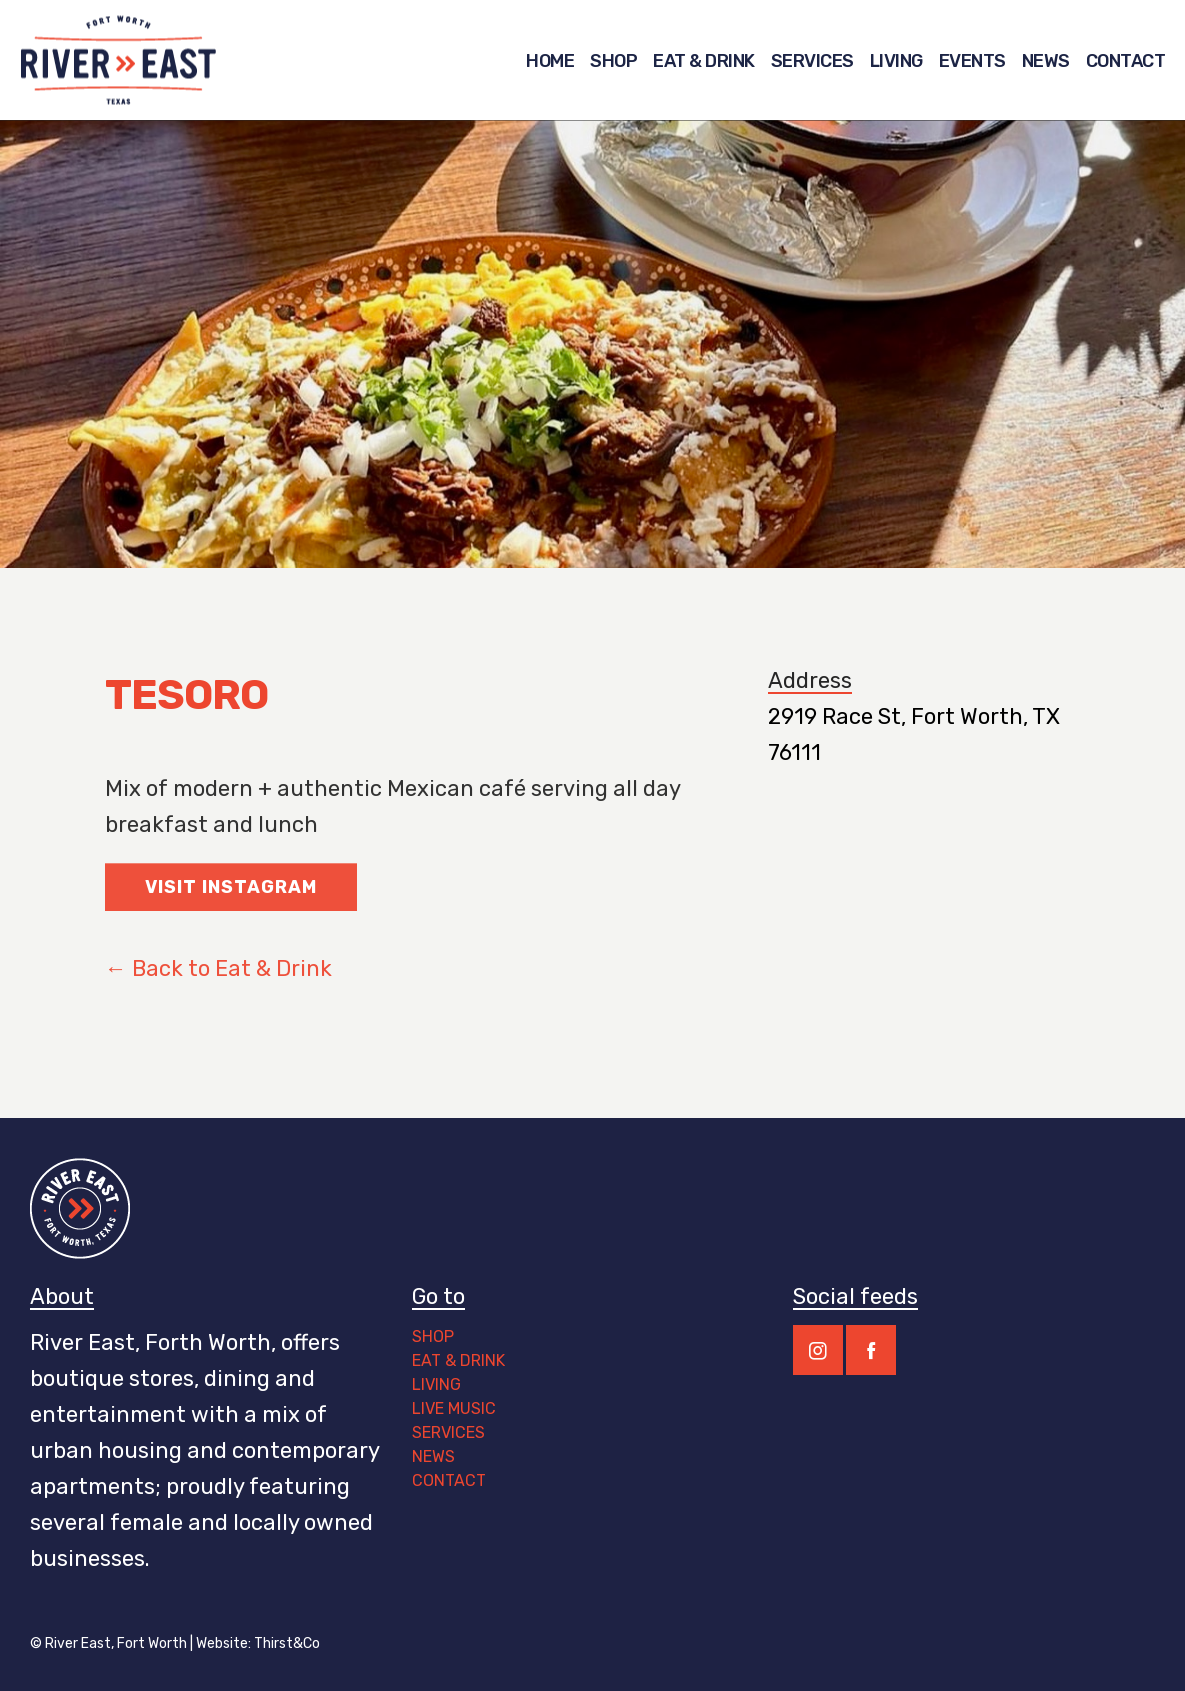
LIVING (436, 1384)
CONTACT (451, 1480)
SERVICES (448, 1432)
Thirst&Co (287, 1643)
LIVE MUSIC (454, 1408)
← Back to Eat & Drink (218, 989)
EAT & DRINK (458, 1360)
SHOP (433, 1336)
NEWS (433, 1456)
